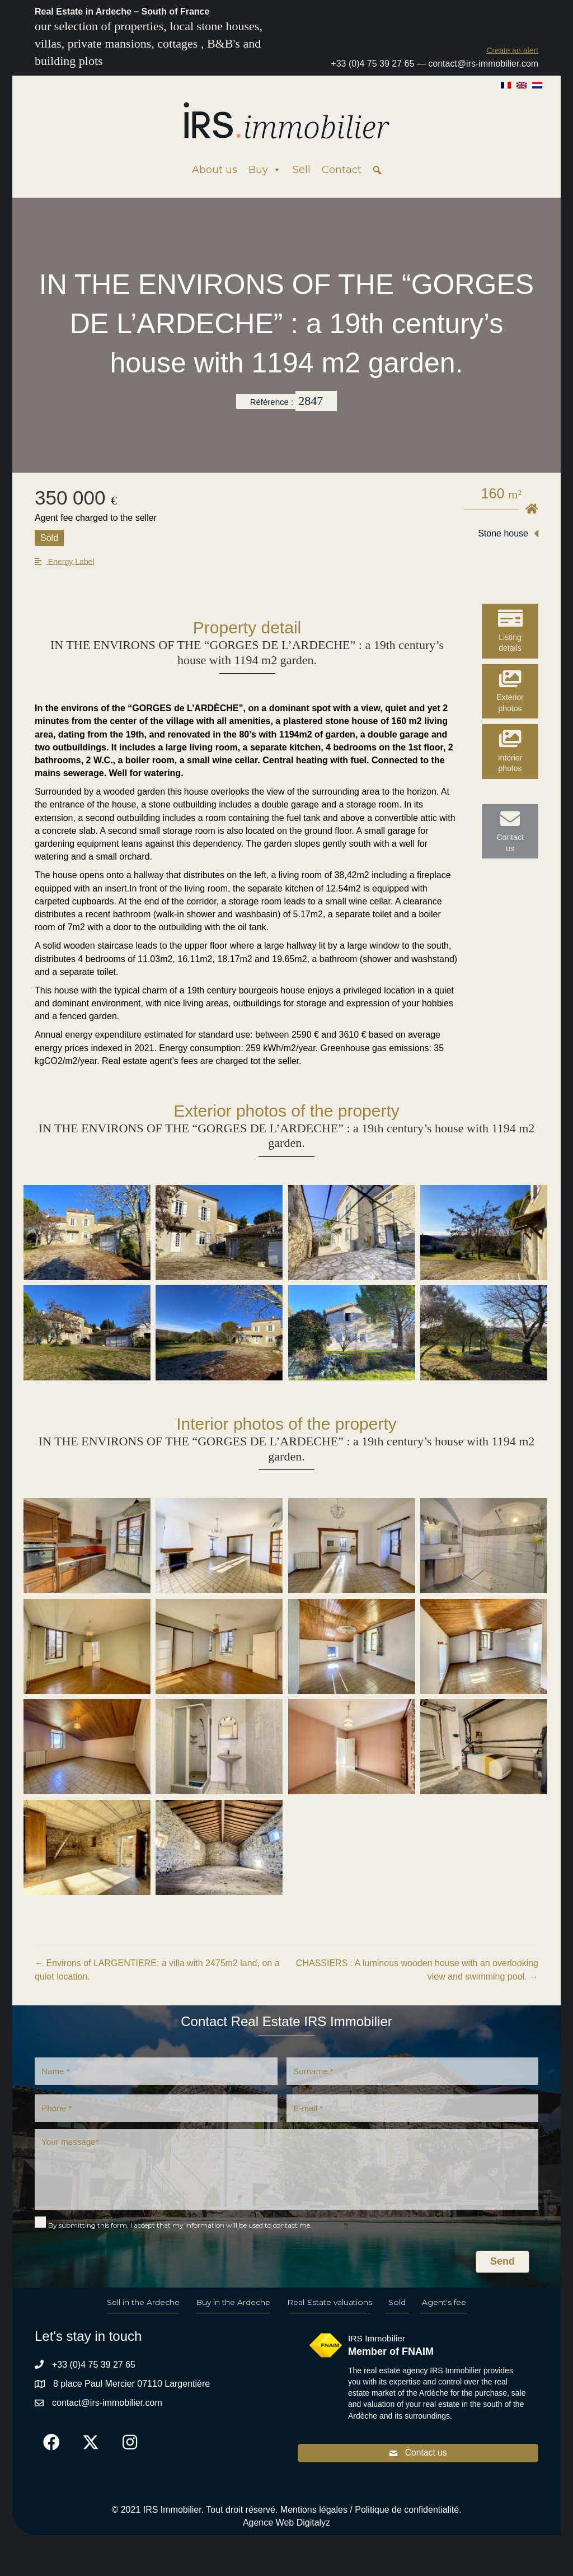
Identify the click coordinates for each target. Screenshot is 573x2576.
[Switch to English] (521, 84)
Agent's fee (444, 2308)
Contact (341, 170)
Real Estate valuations (329, 2308)
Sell (302, 170)
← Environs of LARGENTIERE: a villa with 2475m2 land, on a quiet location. (157, 1969)
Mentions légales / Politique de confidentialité (369, 2517)
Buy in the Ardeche (233, 2308)
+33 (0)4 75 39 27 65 (372, 63)
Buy (264, 170)
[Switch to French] (506, 84)
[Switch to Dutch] (537, 84)
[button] (512, 50)
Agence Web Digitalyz (286, 2530)
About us (214, 170)
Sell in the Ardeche (143, 2308)
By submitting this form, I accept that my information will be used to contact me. (180, 2231)
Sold (397, 2308)
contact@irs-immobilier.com (483, 63)
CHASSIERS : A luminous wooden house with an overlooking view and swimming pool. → (417, 1969)
